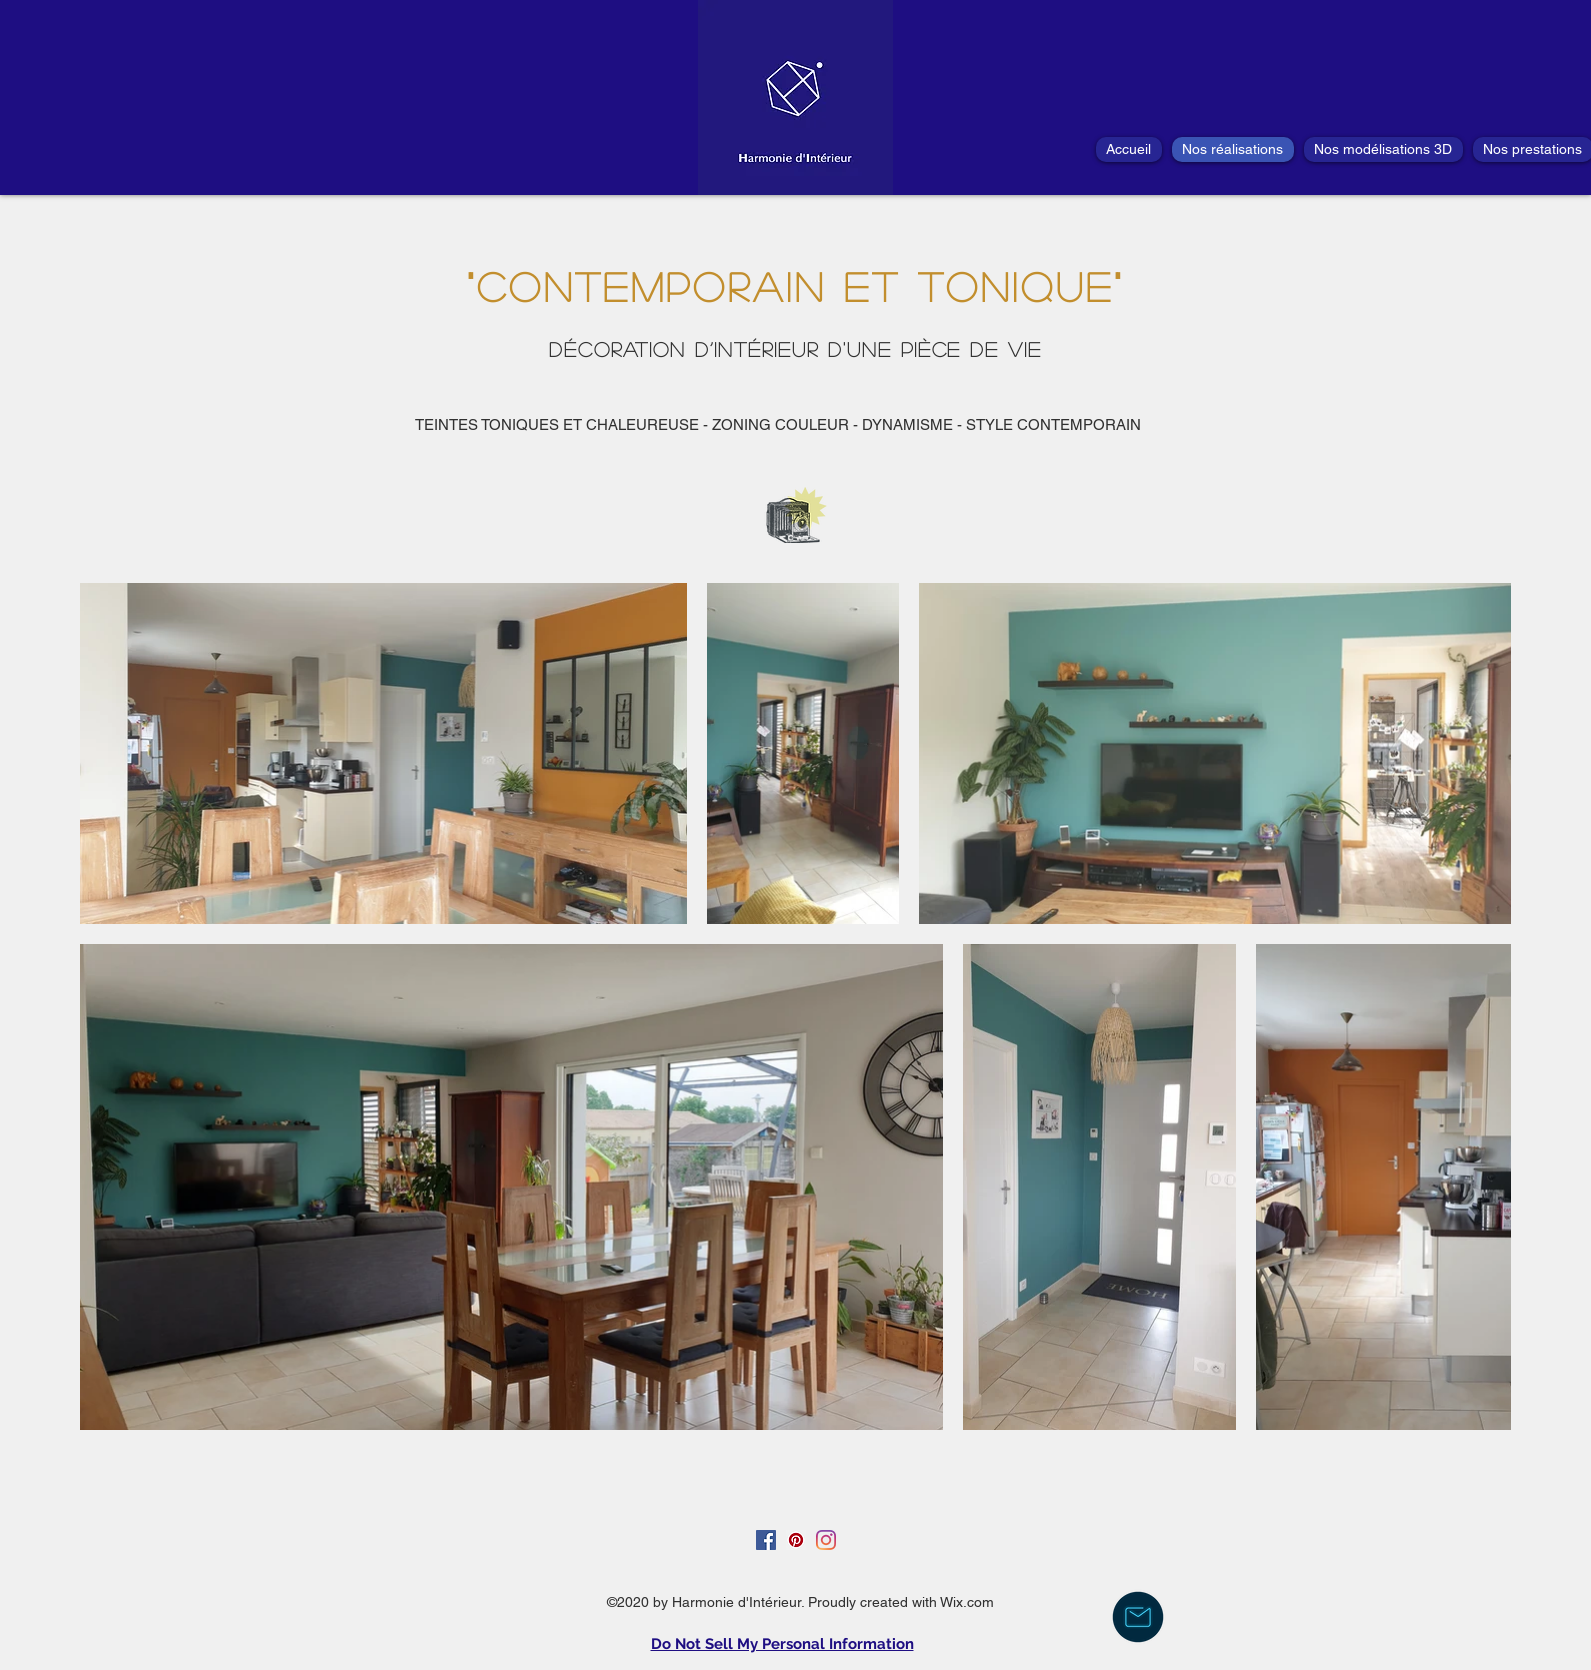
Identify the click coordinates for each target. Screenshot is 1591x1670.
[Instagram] (826, 1540)
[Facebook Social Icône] (766, 1540)
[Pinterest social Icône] (796, 1540)
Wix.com (967, 1602)
